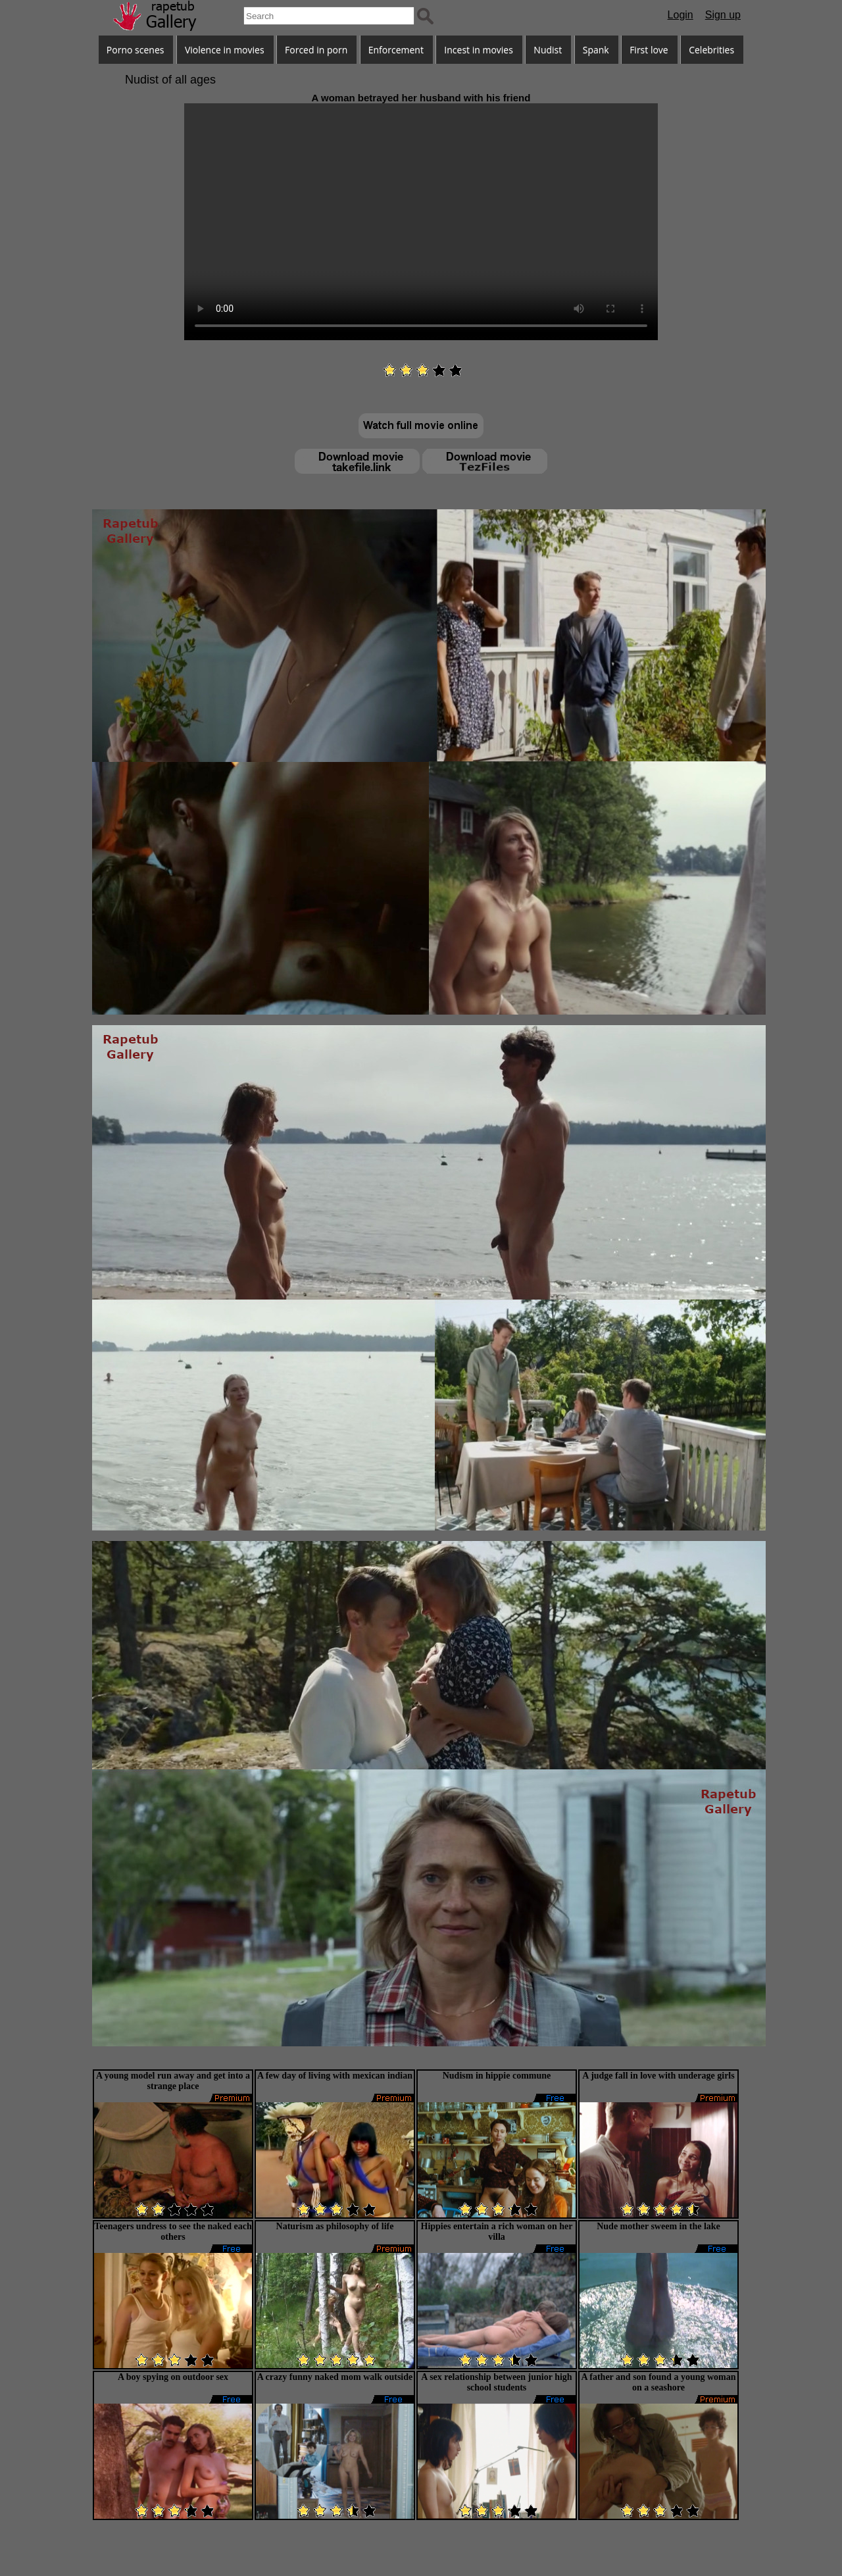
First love (649, 49)
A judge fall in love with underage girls (658, 2076)
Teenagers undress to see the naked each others (173, 2231)
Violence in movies (224, 49)
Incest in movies (478, 49)
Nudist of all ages (170, 79)
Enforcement (396, 49)
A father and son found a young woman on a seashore (658, 2382)
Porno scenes (135, 49)
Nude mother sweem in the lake (658, 2226)
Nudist (547, 49)
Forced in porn (316, 49)
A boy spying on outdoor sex (173, 2377)
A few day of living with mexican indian (334, 2076)
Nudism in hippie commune (497, 2076)
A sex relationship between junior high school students (496, 2382)
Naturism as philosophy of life (335, 2226)
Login (680, 14)
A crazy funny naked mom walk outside (334, 2377)
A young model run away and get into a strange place (173, 2081)
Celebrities (711, 49)
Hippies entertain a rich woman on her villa (497, 2231)
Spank (596, 49)
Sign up (723, 14)
